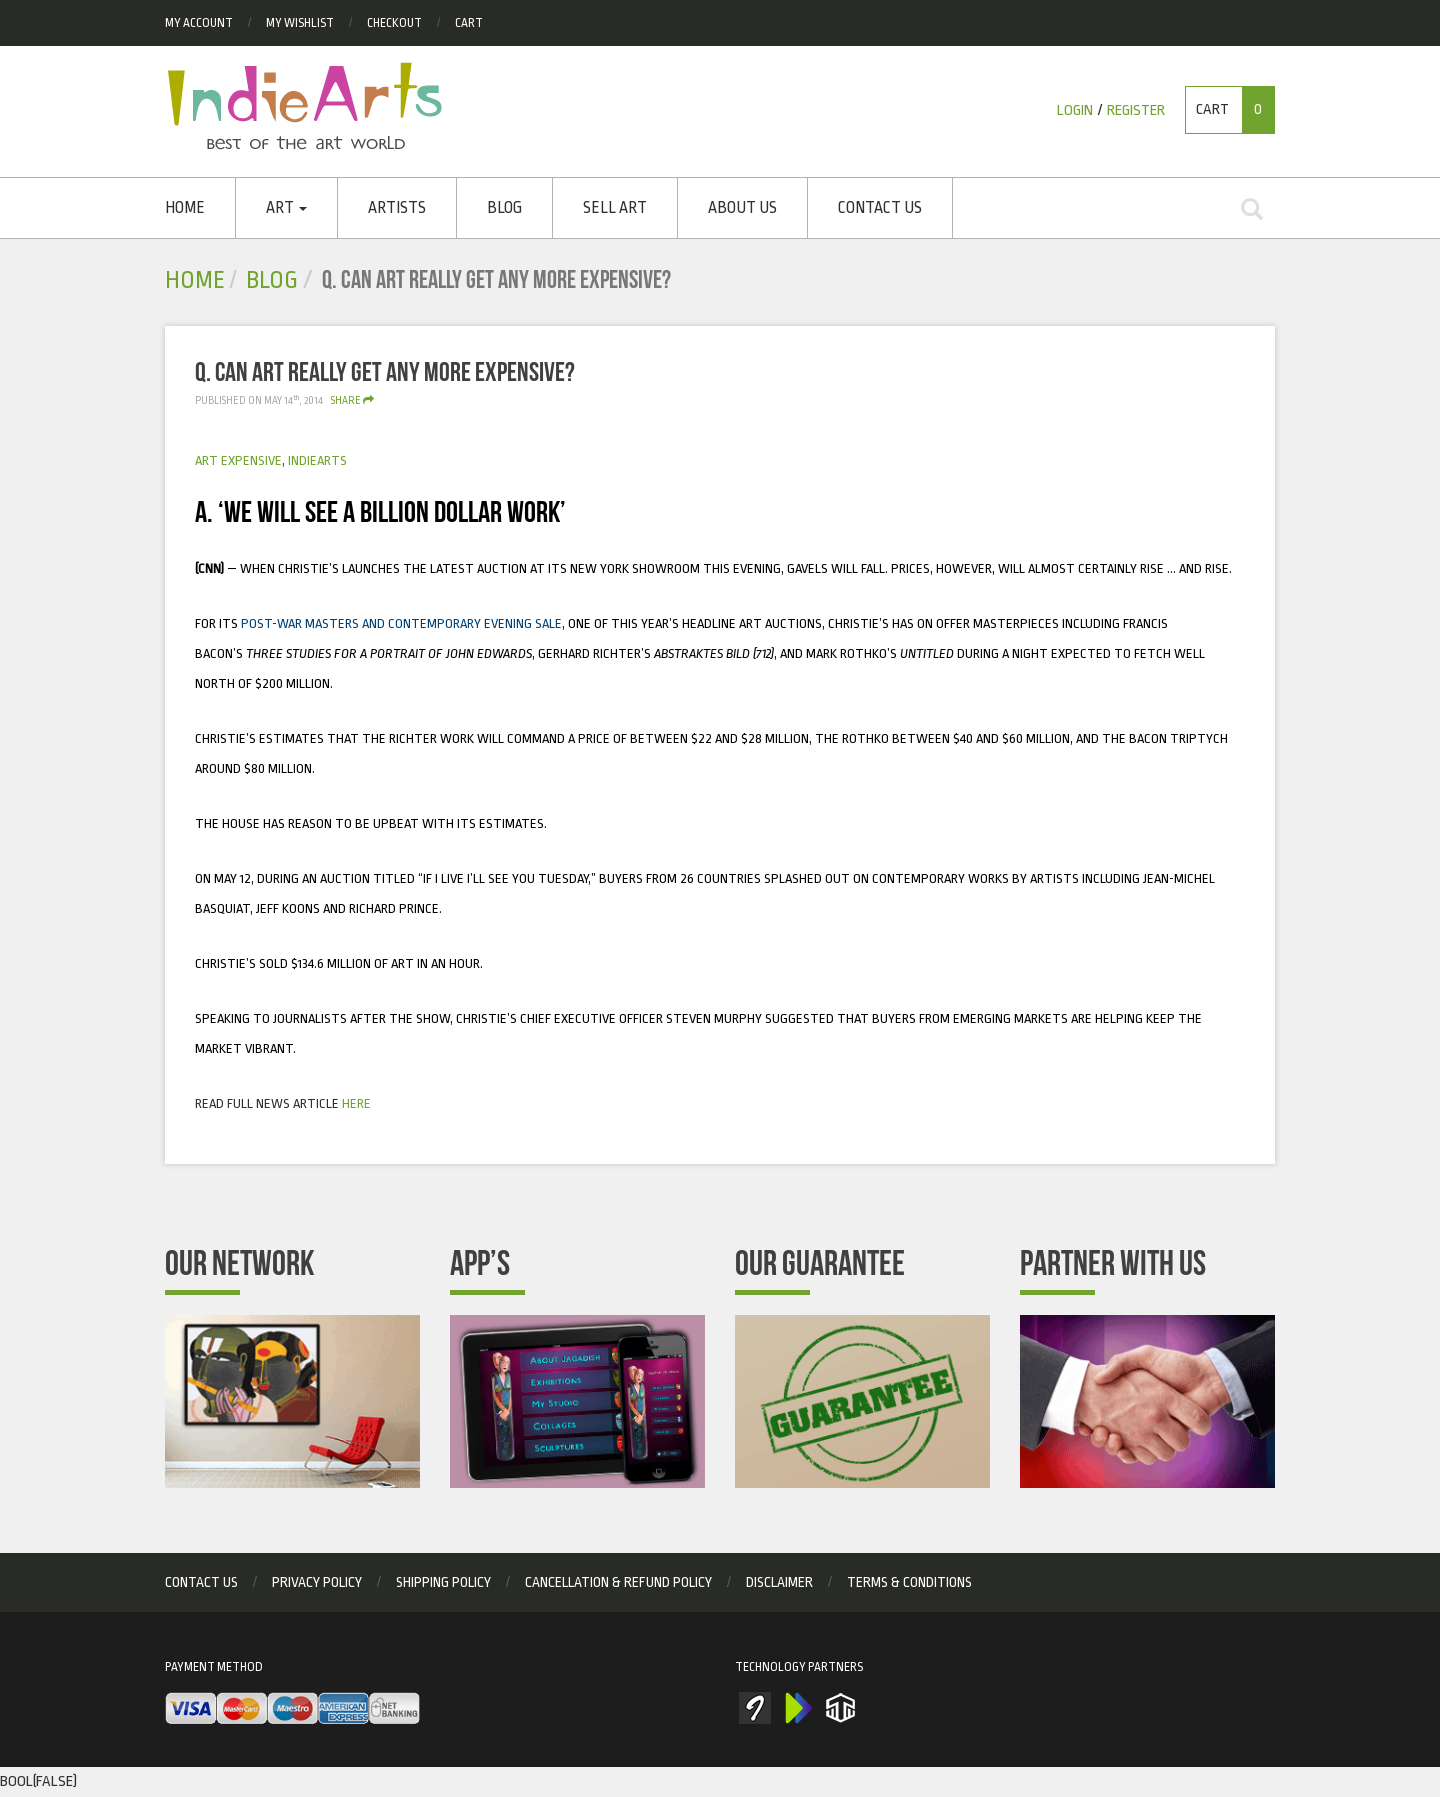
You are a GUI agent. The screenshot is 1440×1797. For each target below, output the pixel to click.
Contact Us (880, 208)
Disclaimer (779, 1582)
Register (1136, 110)
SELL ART (615, 208)
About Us (742, 208)
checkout (394, 23)
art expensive (238, 460)
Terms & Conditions (909, 1582)
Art (286, 208)
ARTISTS (397, 208)
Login (1075, 110)
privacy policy (317, 1582)
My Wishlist (300, 23)
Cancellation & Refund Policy (618, 1582)
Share (352, 401)
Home (185, 208)
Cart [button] (1235, 110)
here (356, 1103)
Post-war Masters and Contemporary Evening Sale (400, 623)
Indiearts (317, 460)
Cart (469, 23)
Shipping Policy (443, 1582)
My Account (199, 23)
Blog (504, 208)
